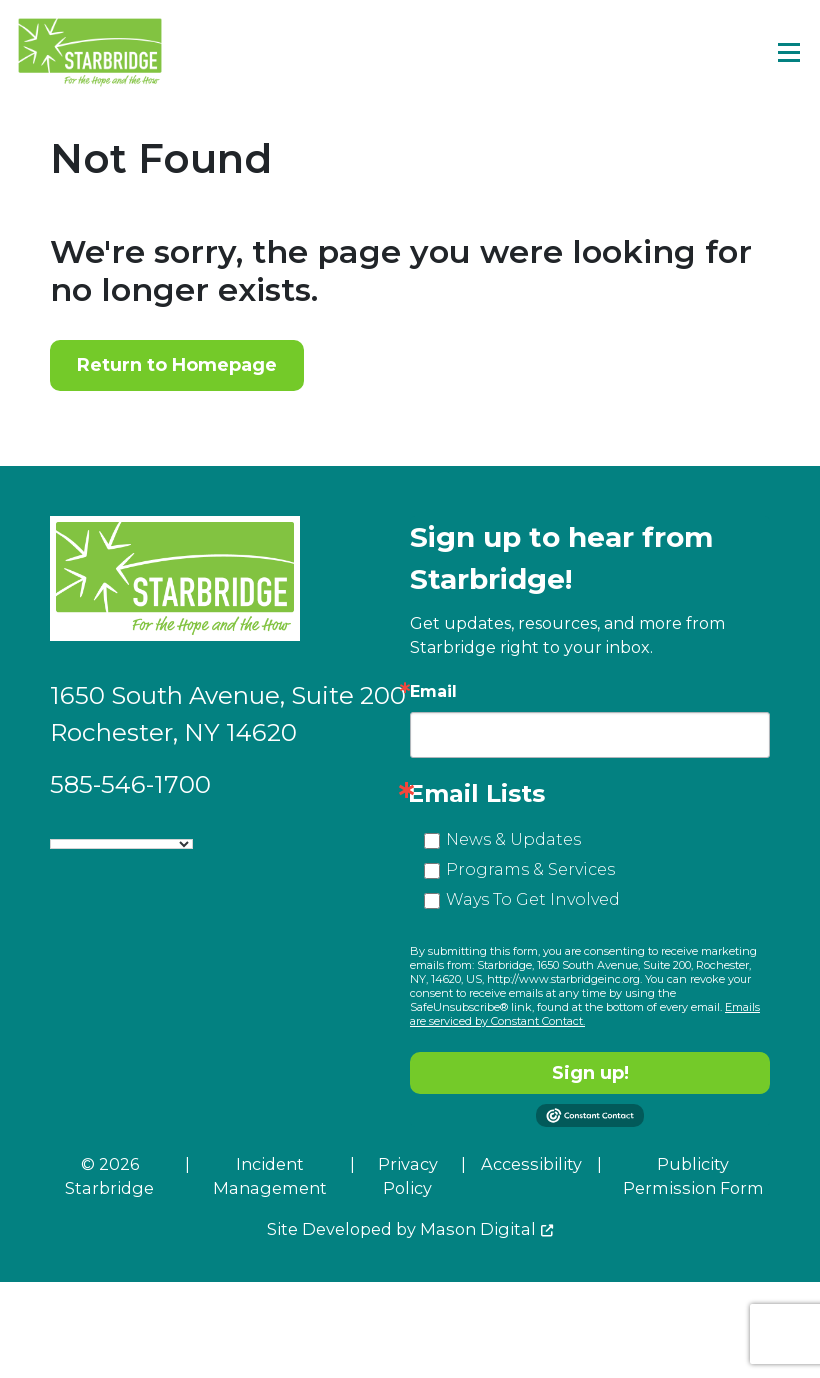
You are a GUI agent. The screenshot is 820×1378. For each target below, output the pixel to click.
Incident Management (270, 1176)
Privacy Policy (408, 1176)
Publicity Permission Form (693, 1176)
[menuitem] (252, 1184)
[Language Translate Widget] (121, 844)
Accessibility (531, 1164)
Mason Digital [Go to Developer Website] (478, 1229)
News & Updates (513, 839)
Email (433, 692)
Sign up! (590, 1073)
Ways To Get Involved (533, 899)
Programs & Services (530, 869)
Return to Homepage (177, 365)
